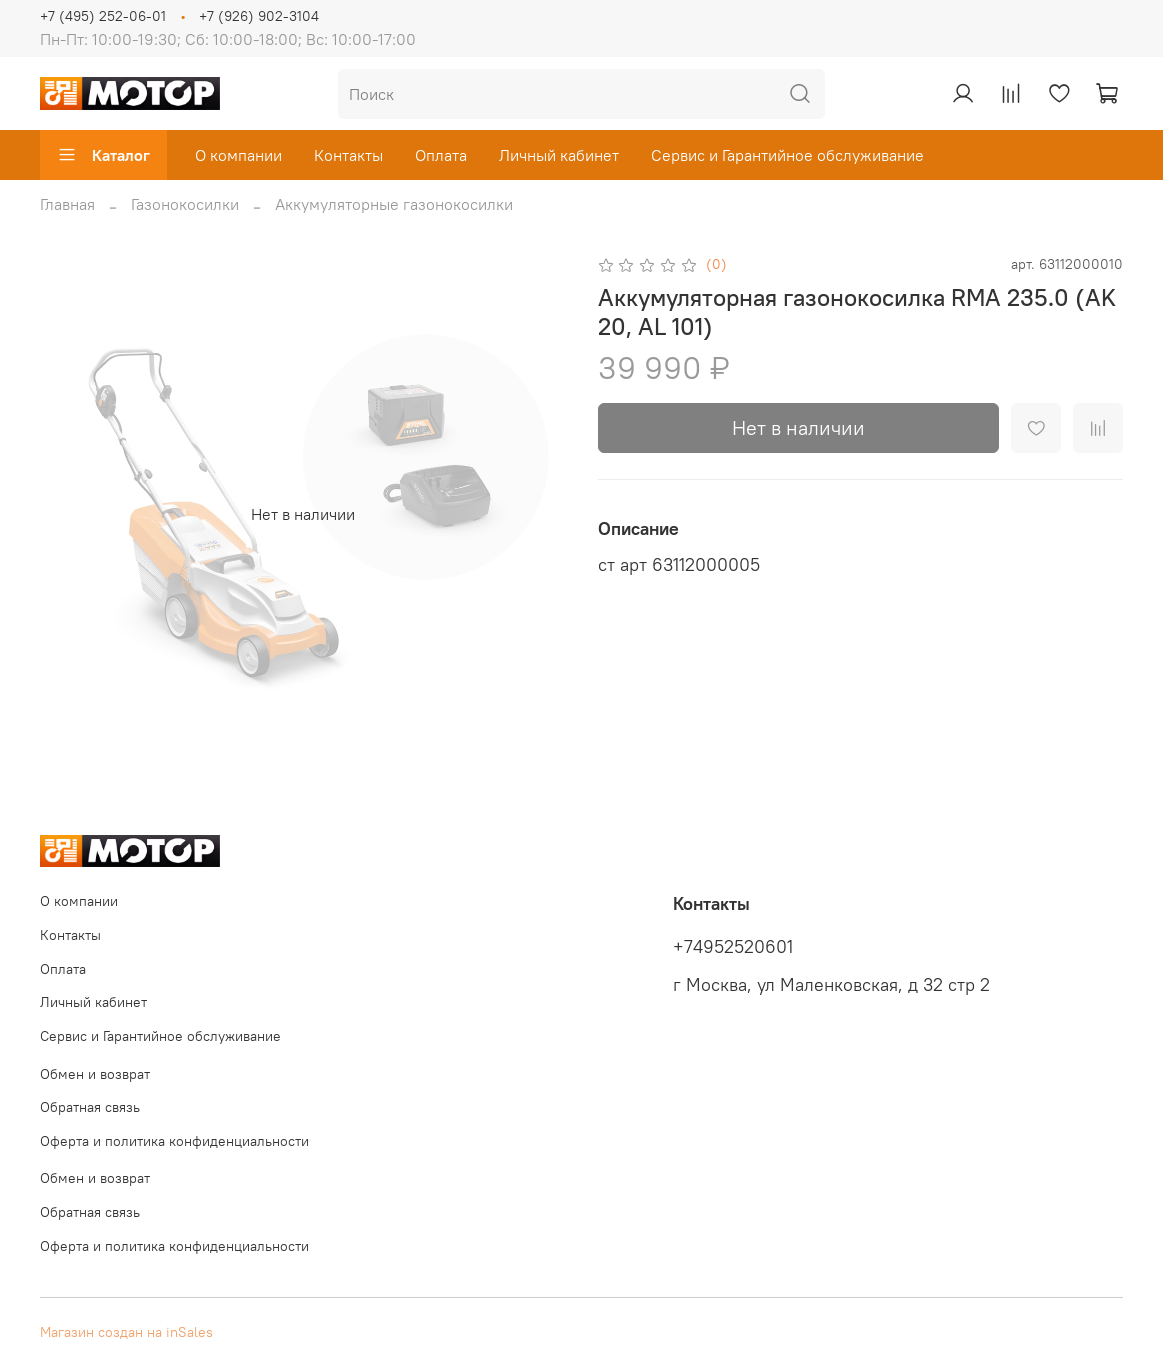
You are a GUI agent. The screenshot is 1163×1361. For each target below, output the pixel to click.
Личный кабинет (559, 155)
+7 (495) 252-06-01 (103, 16)
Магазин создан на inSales (126, 1332)
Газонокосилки (185, 204)
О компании (238, 155)
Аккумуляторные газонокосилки (394, 204)
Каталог (103, 155)
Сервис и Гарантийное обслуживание (787, 155)
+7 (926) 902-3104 (259, 16)
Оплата (441, 155)
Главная (67, 204)
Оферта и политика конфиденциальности (174, 1141)
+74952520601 (733, 947)
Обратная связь (90, 1107)
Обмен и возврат (95, 1074)
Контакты (348, 155)
